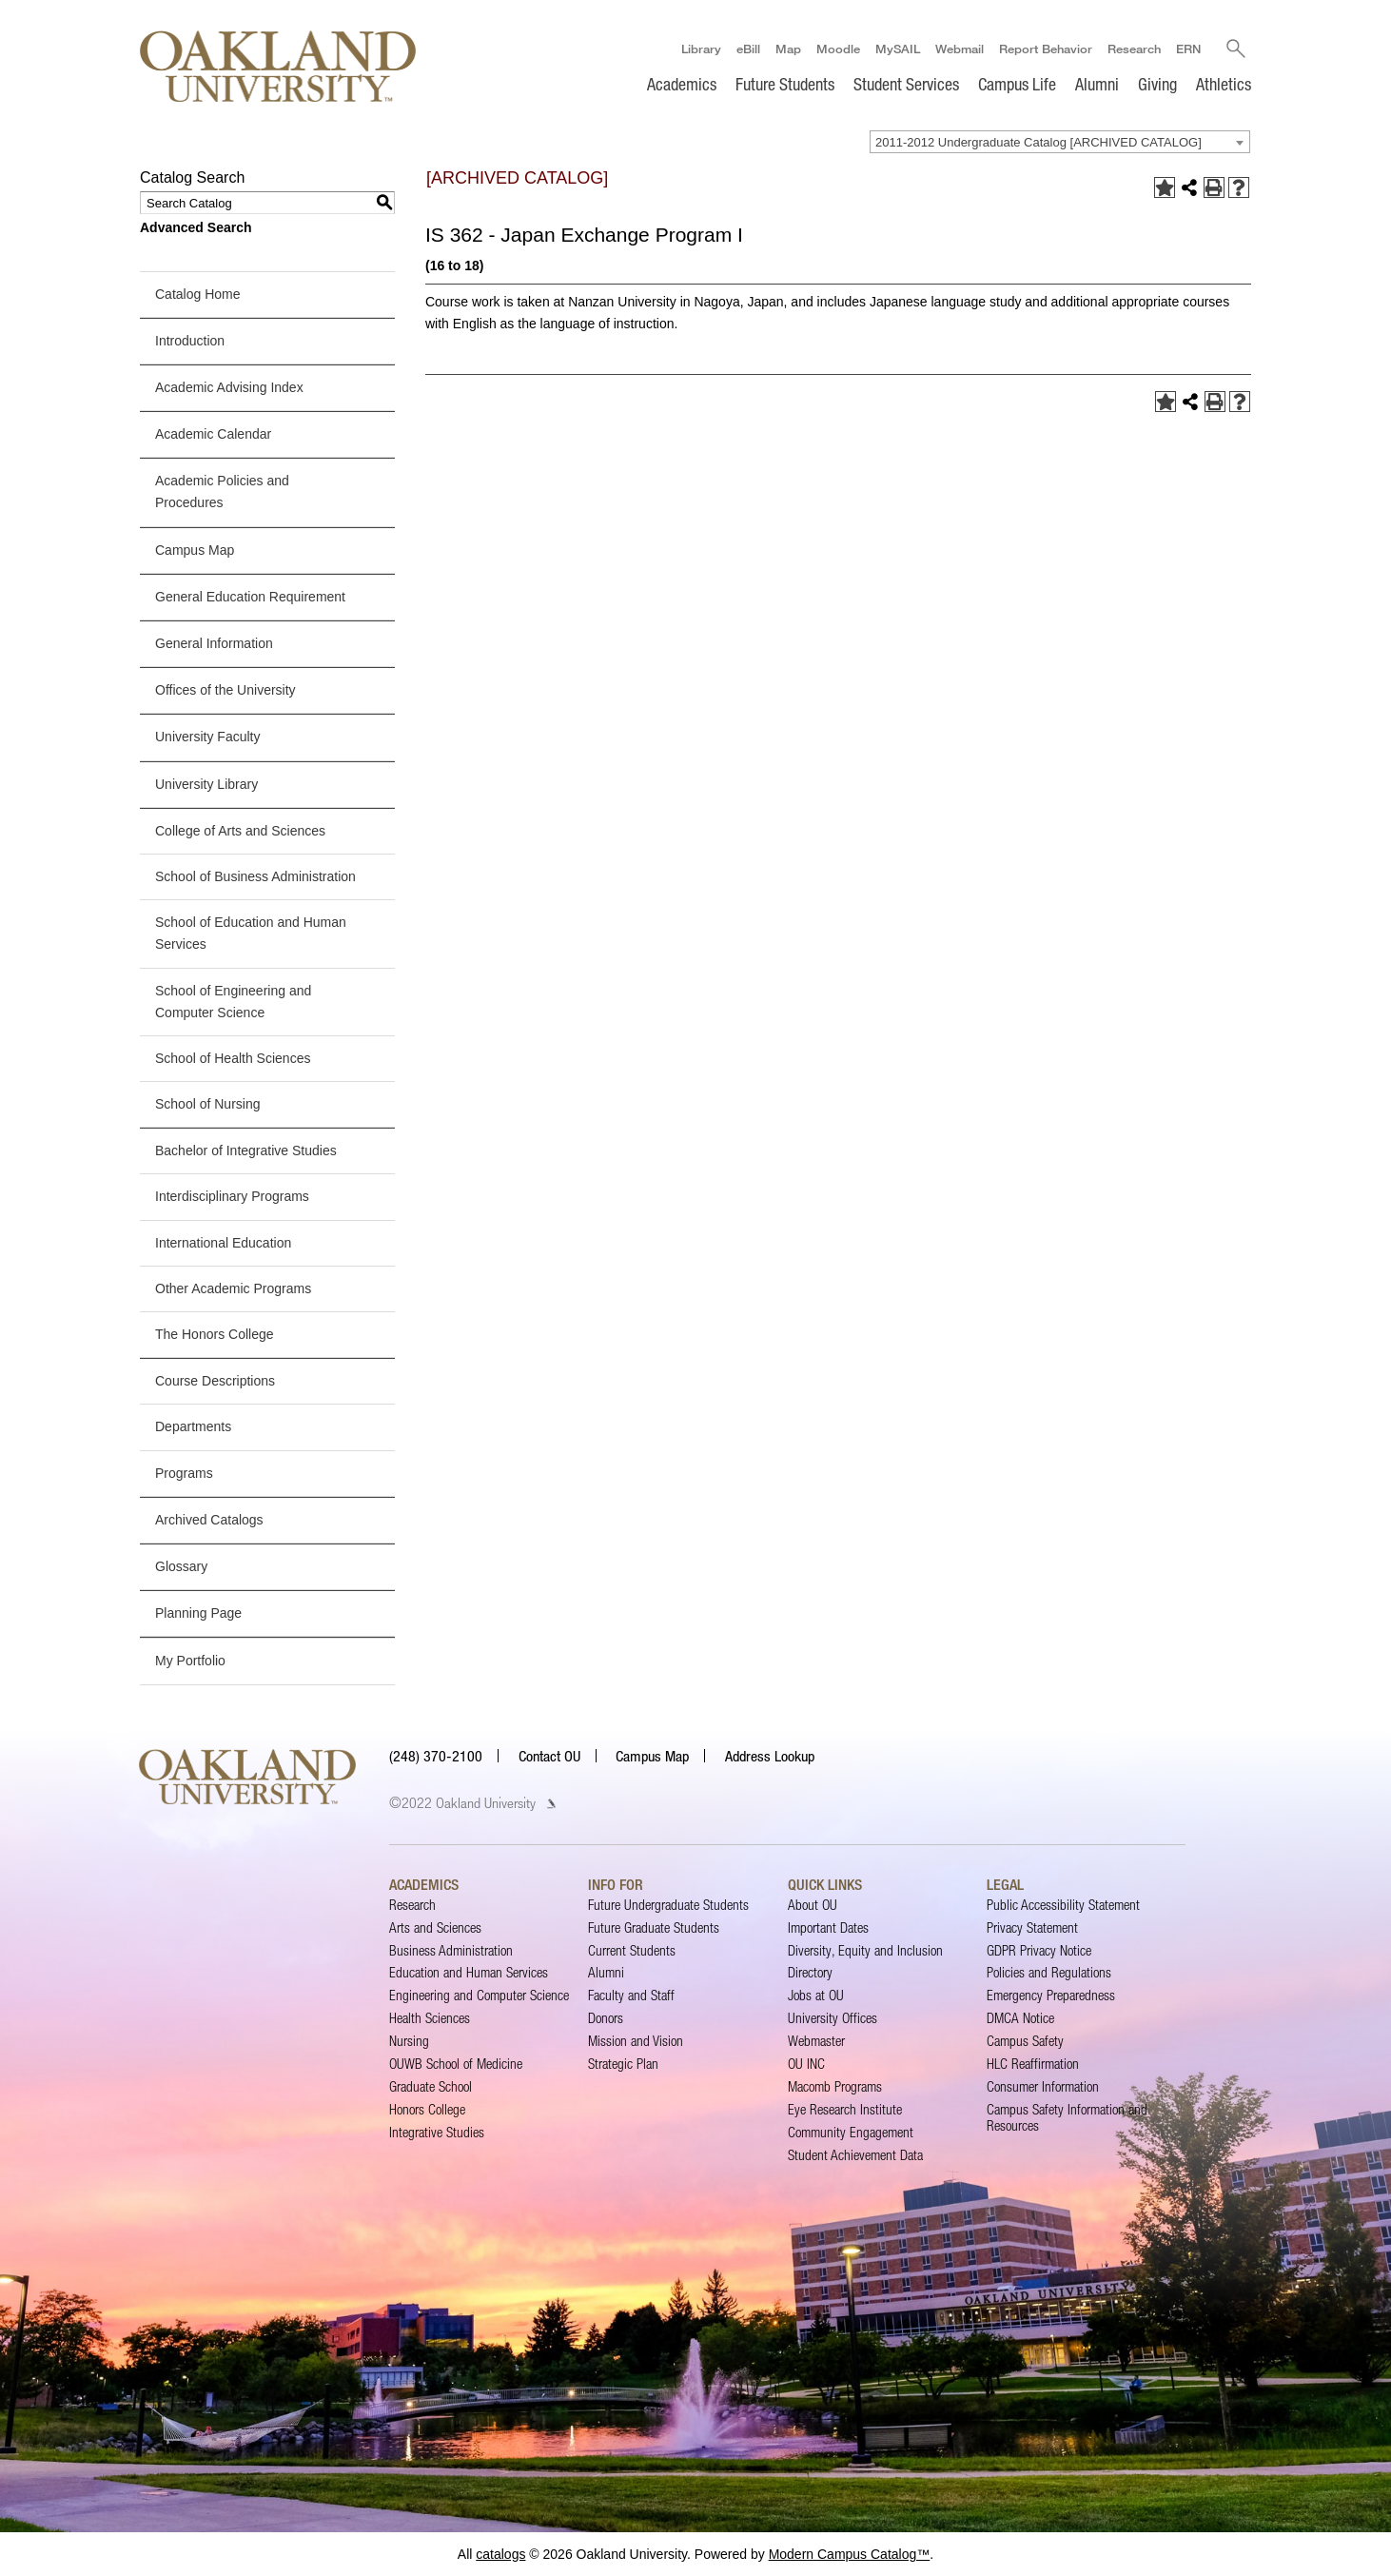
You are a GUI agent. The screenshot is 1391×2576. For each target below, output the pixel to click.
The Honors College (214, 1334)
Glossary (181, 1566)
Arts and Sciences (435, 1927)
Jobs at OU (816, 1995)
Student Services (906, 83)
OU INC (806, 2063)
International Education (223, 1242)
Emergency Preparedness (1051, 1995)
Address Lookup (769, 1755)
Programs (184, 1473)
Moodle (837, 48)
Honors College (427, 2109)
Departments (193, 1426)
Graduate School (430, 2086)
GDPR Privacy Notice (1039, 1950)
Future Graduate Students (653, 1927)
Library (700, 48)
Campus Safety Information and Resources (1067, 2117)
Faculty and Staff (631, 1995)
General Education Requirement (250, 596)
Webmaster (816, 2041)
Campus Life (1017, 83)
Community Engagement (850, 2132)
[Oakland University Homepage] (278, 66)
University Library (206, 784)
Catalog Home (198, 294)
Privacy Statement (1032, 1927)
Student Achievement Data (855, 2155)
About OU (812, 1905)
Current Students (632, 1950)
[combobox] (1060, 141)
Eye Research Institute (845, 2109)
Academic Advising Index (229, 387)
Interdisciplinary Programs (232, 1197)
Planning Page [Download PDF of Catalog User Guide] (198, 1613)
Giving (1157, 83)
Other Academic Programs (233, 1288)
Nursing (409, 2041)
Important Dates (828, 1927)
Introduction (190, 340)
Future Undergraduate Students (668, 1905)
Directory (810, 1972)
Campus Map (194, 550)
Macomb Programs (835, 2086)
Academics (681, 83)
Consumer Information (1043, 2086)
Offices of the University (225, 690)
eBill (747, 48)
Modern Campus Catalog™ (850, 2554)
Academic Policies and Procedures (222, 491)
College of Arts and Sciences (240, 830)
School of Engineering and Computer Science (233, 1001)
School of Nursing (208, 1103)
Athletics (1223, 83)
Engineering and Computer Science (479, 1995)
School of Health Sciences (232, 1058)
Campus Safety (1025, 2041)
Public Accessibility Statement (1063, 1905)
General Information (214, 643)
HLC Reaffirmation (1033, 2063)
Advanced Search (196, 227)
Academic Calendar (213, 434)
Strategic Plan (623, 2063)
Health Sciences (429, 2018)
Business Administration (451, 1950)
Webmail (958, 48)
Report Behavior (1044, 48)
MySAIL (896, 48)
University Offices (832, 2018)
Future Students (784, 83)
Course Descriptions (215, 1380)
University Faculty (207, 736)
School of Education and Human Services (250, 933)
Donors (605, 2018)
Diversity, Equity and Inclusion (865, 1950)
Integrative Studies (436, 2132)
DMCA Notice (1020, 2018)
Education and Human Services (468, 1972)
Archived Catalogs (209, 1519)
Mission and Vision (635, 2041)
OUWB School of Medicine (455, 2063)
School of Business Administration (255, 876)
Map (787, 48)
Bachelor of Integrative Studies (246, 1150)
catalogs (500, 2554)
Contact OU (549, 1755)
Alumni (1097, 83)
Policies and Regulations (1049, 1972)
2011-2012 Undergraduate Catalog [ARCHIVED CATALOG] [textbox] (1038, 142)
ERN (1187, 48)
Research (1133, 48)
